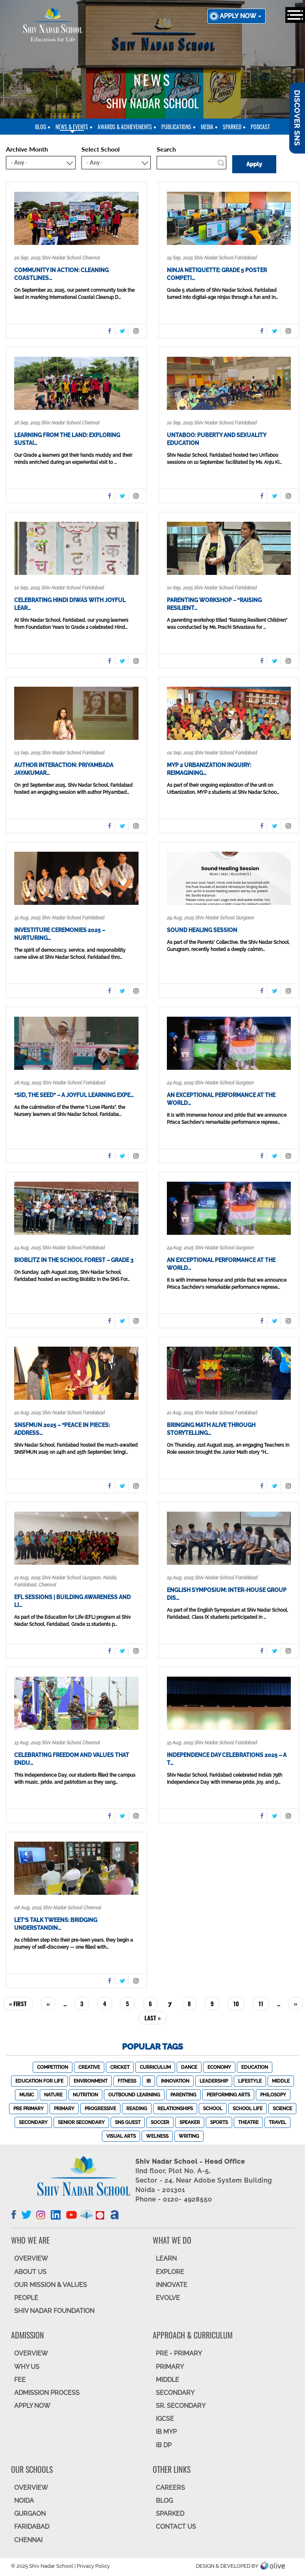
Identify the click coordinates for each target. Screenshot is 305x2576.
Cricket (119, 2067)
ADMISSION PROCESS (46, 2392)
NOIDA (24, 2500)
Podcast (260, 126)
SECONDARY (175, 2392)
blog (40, 126)
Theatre (248, 2122)
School (212, 2108)
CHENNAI (28, 2540)
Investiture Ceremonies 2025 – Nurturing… (59, 934)
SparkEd (232, 126)
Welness (157, 2136)
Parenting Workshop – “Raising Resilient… (214, 604)
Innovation (175, 2081)
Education (254, 2067)
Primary (64, 2108)
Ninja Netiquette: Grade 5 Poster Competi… (217, 274)
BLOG (164, 2500)
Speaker (189, 2122)
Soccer (160, 2122)
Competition (52, 2067)
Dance (189, 2067)
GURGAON (30, 2513)
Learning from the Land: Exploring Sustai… (67, 439)
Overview (31, 2487)
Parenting (183, 2095)
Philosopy (273, 2095)
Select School (100, 149)
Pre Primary (28, 2108)
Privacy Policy (93, 2566)
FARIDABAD (31, 2526)
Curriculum (155, 2067)
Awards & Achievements (125, 126)
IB (148, 2081)
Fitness (127, 2081)
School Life (247, 2108)
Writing (189, 2136)
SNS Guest (127, 2122)
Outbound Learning (134, 2095)
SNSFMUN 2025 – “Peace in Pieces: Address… (62, 1429)
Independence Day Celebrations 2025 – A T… (227, 1759)
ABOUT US (30, 2272)
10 (239, 2003)
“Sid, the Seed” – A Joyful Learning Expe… (73, 1095)
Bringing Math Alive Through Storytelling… (211, 1429)
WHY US (26, 2366)
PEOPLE (26, 2298)
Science (282, 2108)
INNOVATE (171, 2285)
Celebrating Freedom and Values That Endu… (71, 1759)
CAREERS (170, 2487)
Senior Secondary (81, 2122)
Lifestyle (250, 2081)
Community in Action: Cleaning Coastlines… (61, 274)
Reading (136, 2108)
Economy (219, 2067)
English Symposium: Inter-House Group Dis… (227, 1594)
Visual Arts (121, 2136)
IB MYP (166, 2431)
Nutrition (85, 2095)
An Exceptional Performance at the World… (221, 1099)
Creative (89, 2067)
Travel (277, 2122)
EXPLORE (170, 2272)
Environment (90, 2081)
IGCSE (165, 2418)
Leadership (214, 2081)
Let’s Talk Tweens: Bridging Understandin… (55, 1924)
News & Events (71, 126)
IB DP (164, 2445)
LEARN (166, 2258)
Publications (176, 126)
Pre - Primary (179, 2353)
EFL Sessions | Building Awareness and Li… (72, 1601)
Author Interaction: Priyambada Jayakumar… (63, 769)
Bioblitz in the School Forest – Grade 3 (73, 1260)
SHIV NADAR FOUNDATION (54, 2311)
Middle (281, 2081)
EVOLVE (168, 2298)
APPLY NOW (32, 2405)
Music (26, 2095)
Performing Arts (228, 2095)
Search (166, 149)
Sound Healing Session (202, 930)
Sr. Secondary (180, 2405)
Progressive (100, 2108)
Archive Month (27, 149)
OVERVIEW (31, 2258)
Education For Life (39, 2081)
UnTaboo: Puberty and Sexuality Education (216, 439)
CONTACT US (176, 2526)
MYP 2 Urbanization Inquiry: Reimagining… (209, 769)
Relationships (175, 2108)
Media (207, 126)
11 (264, 2003)
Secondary (33, 2122)
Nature (53, 2095)
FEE (20, 2379)
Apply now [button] (240, 16)
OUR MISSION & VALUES (50, 2285)
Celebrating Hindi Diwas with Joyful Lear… (70, 604)
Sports (219, 2122)
